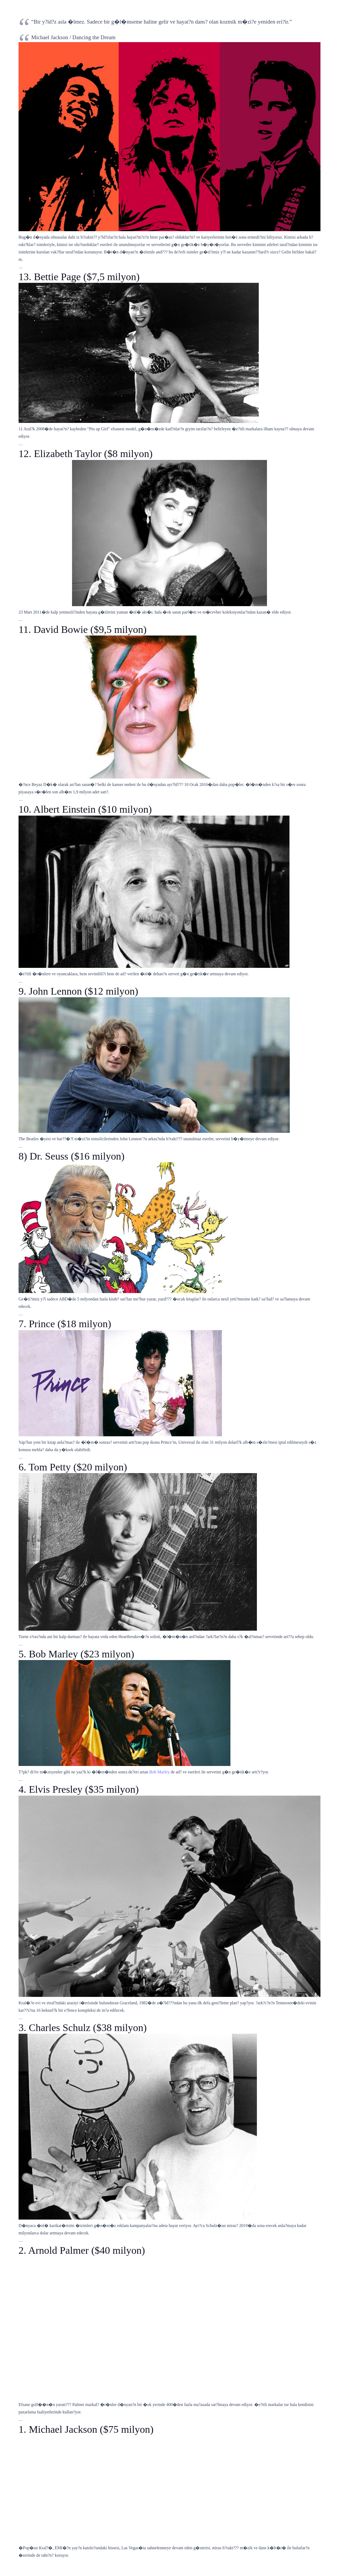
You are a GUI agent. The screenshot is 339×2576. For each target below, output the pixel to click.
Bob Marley (159, 1772)
